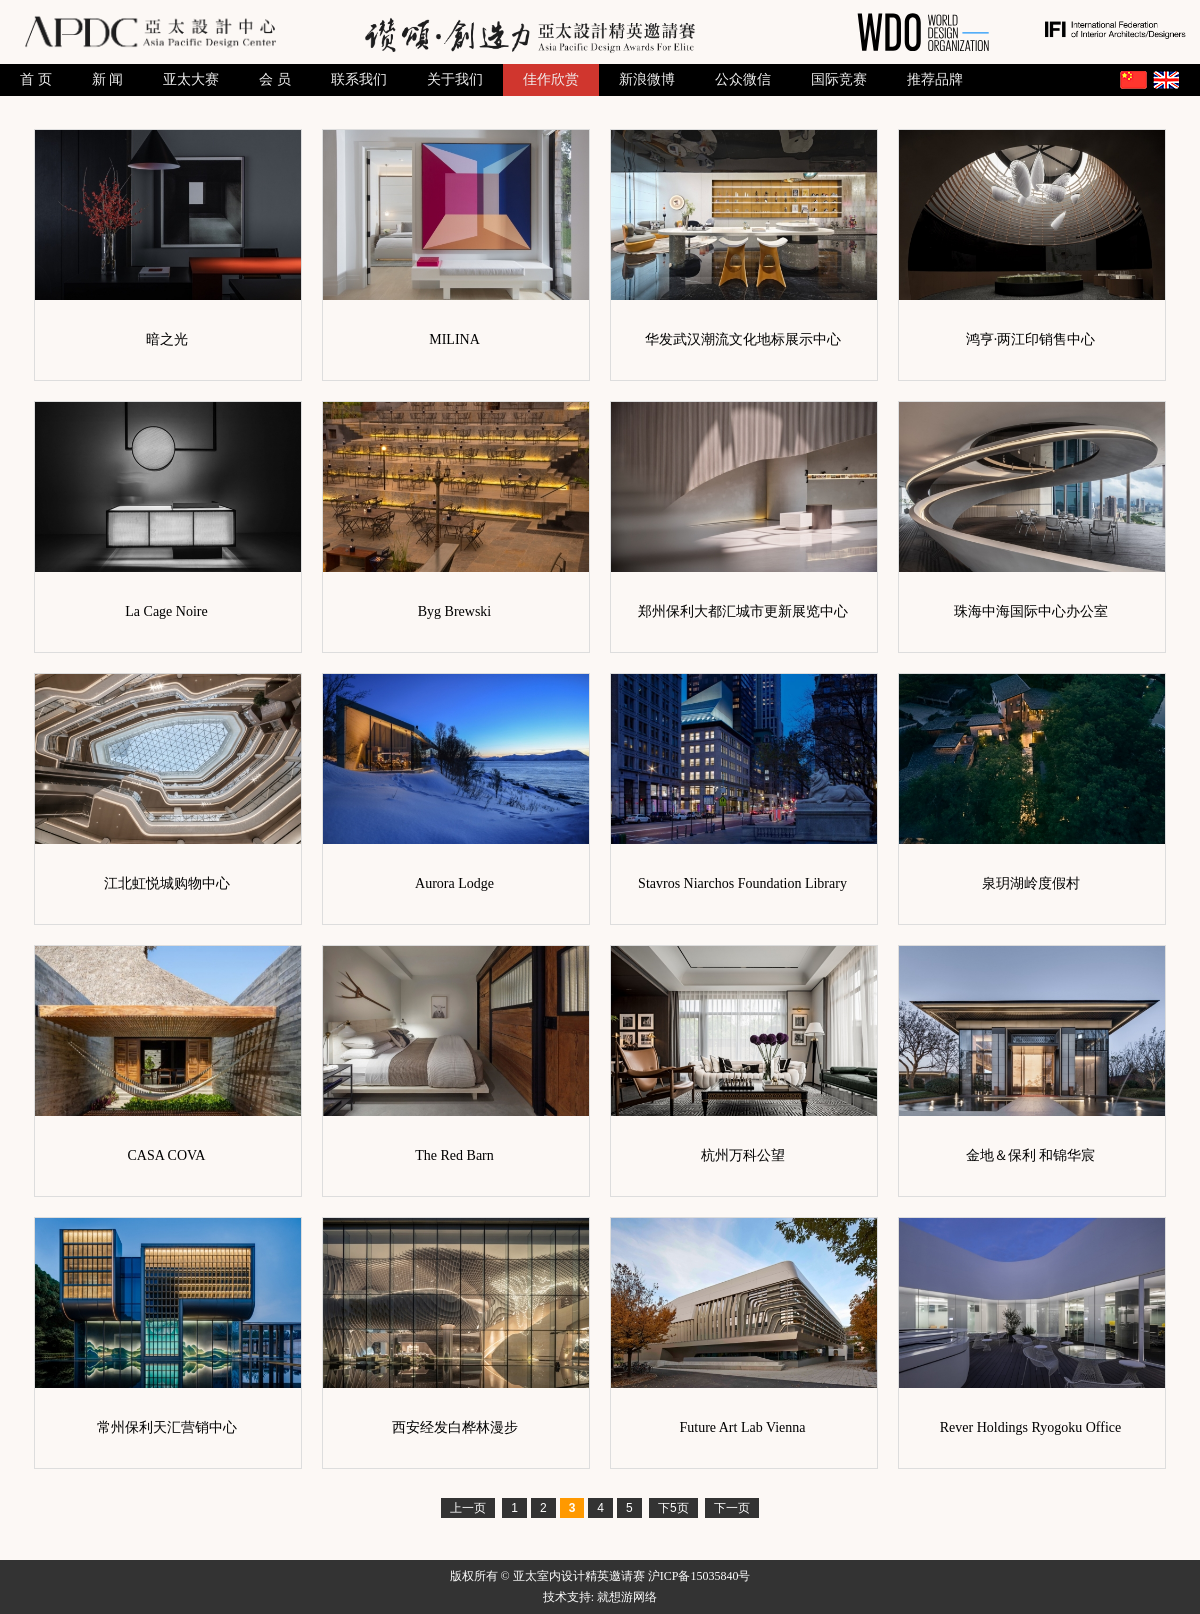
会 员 (275, 79)
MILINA (454, 339)
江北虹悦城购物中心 (167, 883)
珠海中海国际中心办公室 (1031, 611)
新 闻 (108, 79)
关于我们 (455, 79)
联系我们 (359, 79)
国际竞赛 (839, 79)
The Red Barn (454, 1155)
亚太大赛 (191, 79)
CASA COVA (167, 1155)
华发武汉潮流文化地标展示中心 (743, 339)
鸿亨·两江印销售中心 (1031, 339)
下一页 (732, 1508)
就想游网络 (627, 1597)
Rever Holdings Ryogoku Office (1031, 1427)
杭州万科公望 (743, 1155)
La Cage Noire (166, 611)
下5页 (673, 1508)
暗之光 (167, 339)
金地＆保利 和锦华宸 (1031, 1155)
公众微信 (743, 79)
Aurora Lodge (454, 883)
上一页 (468, 1508)
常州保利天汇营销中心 (167, 1427)
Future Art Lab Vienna (742, 1427)
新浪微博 (647, 79)
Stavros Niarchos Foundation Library (742, 883)
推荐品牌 (935, 79)
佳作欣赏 (551, 79)
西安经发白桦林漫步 (455, 1427)
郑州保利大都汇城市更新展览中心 (743, 611)
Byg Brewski (455, 611)
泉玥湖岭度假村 (1031, 883)
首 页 (36, 79)
